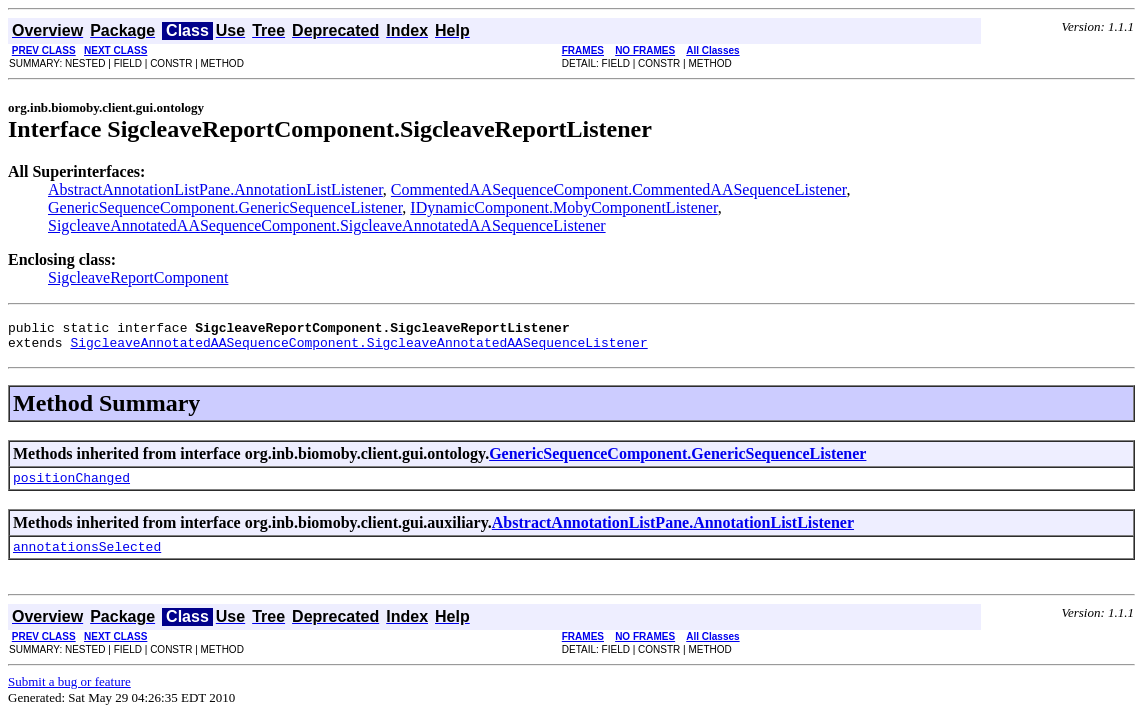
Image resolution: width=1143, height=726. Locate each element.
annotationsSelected (87, 558)
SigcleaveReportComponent (138, 277)
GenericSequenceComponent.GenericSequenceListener (225, 207)
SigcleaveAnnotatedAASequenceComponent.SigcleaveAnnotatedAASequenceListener (327, 225)
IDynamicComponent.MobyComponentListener (563, 207)
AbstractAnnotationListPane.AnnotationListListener (215, 189)
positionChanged (71, 486)
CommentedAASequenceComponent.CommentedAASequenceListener (619, 189)
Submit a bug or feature (69, 693)
